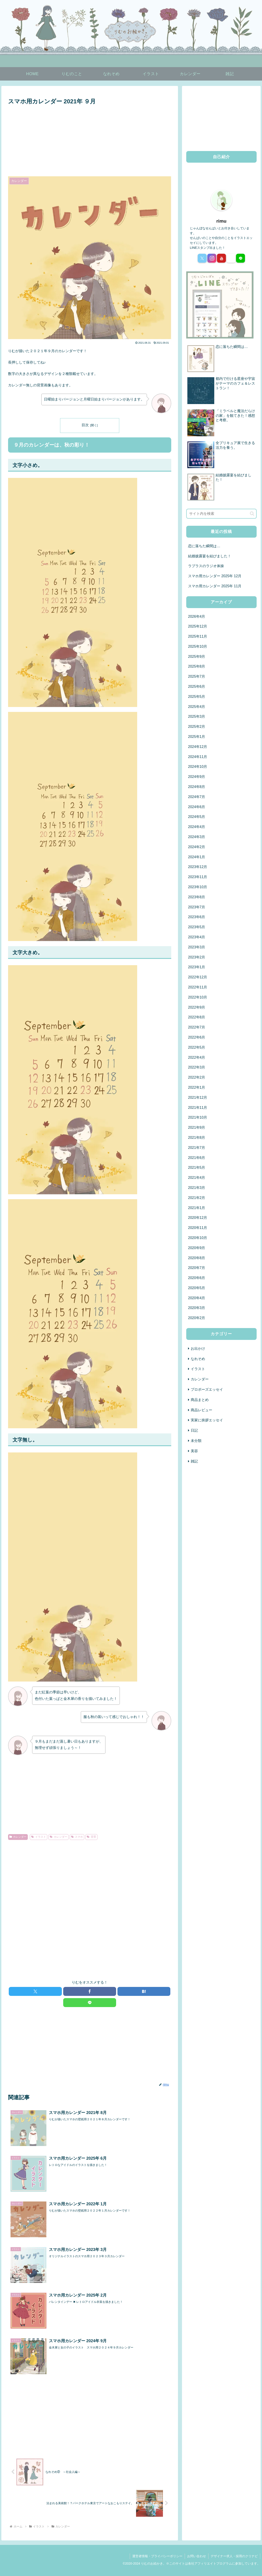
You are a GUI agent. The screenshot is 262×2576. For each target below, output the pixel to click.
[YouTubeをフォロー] (221, 258)
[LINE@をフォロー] (240, 258)
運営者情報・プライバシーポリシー (157, 2556)
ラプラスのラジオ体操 (206, 566)
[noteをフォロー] (231, 258)
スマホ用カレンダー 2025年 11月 (214, 586)
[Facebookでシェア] (89, 1991)
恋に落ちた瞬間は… (204, 546)
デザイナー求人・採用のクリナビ (234, 2556)
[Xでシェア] (35, 1991)
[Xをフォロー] (202, 258)
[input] (221, 514)
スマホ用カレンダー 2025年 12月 (214, 576)
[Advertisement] (89, 140)
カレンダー (17, 1836)
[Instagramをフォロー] (211, 258)
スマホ (77, 1836)
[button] (252, 513)
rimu (221, 221)
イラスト (38, 1836)
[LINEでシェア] (89, 2002)
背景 (91, 1836)
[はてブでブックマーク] (144, 1991)
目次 (85, 425)
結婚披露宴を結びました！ (209, 556)
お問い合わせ (196, 2556)
